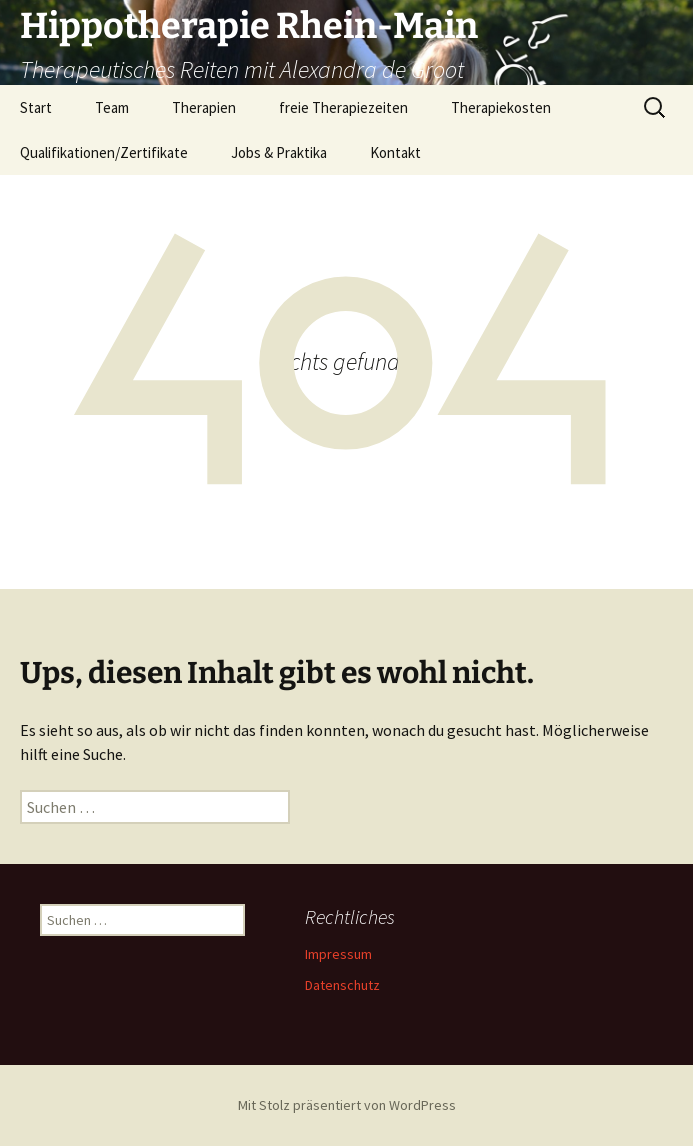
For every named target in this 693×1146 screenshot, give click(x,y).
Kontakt (395, 152)
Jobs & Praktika (279, 152)
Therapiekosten (501, 107)
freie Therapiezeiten (343, 107)
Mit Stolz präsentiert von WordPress (347, 1105)
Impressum (338, 954)
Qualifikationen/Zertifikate (104, 152)
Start (36, 107)
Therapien (204, 107)
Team (112, 107)
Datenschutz (342, 985)
